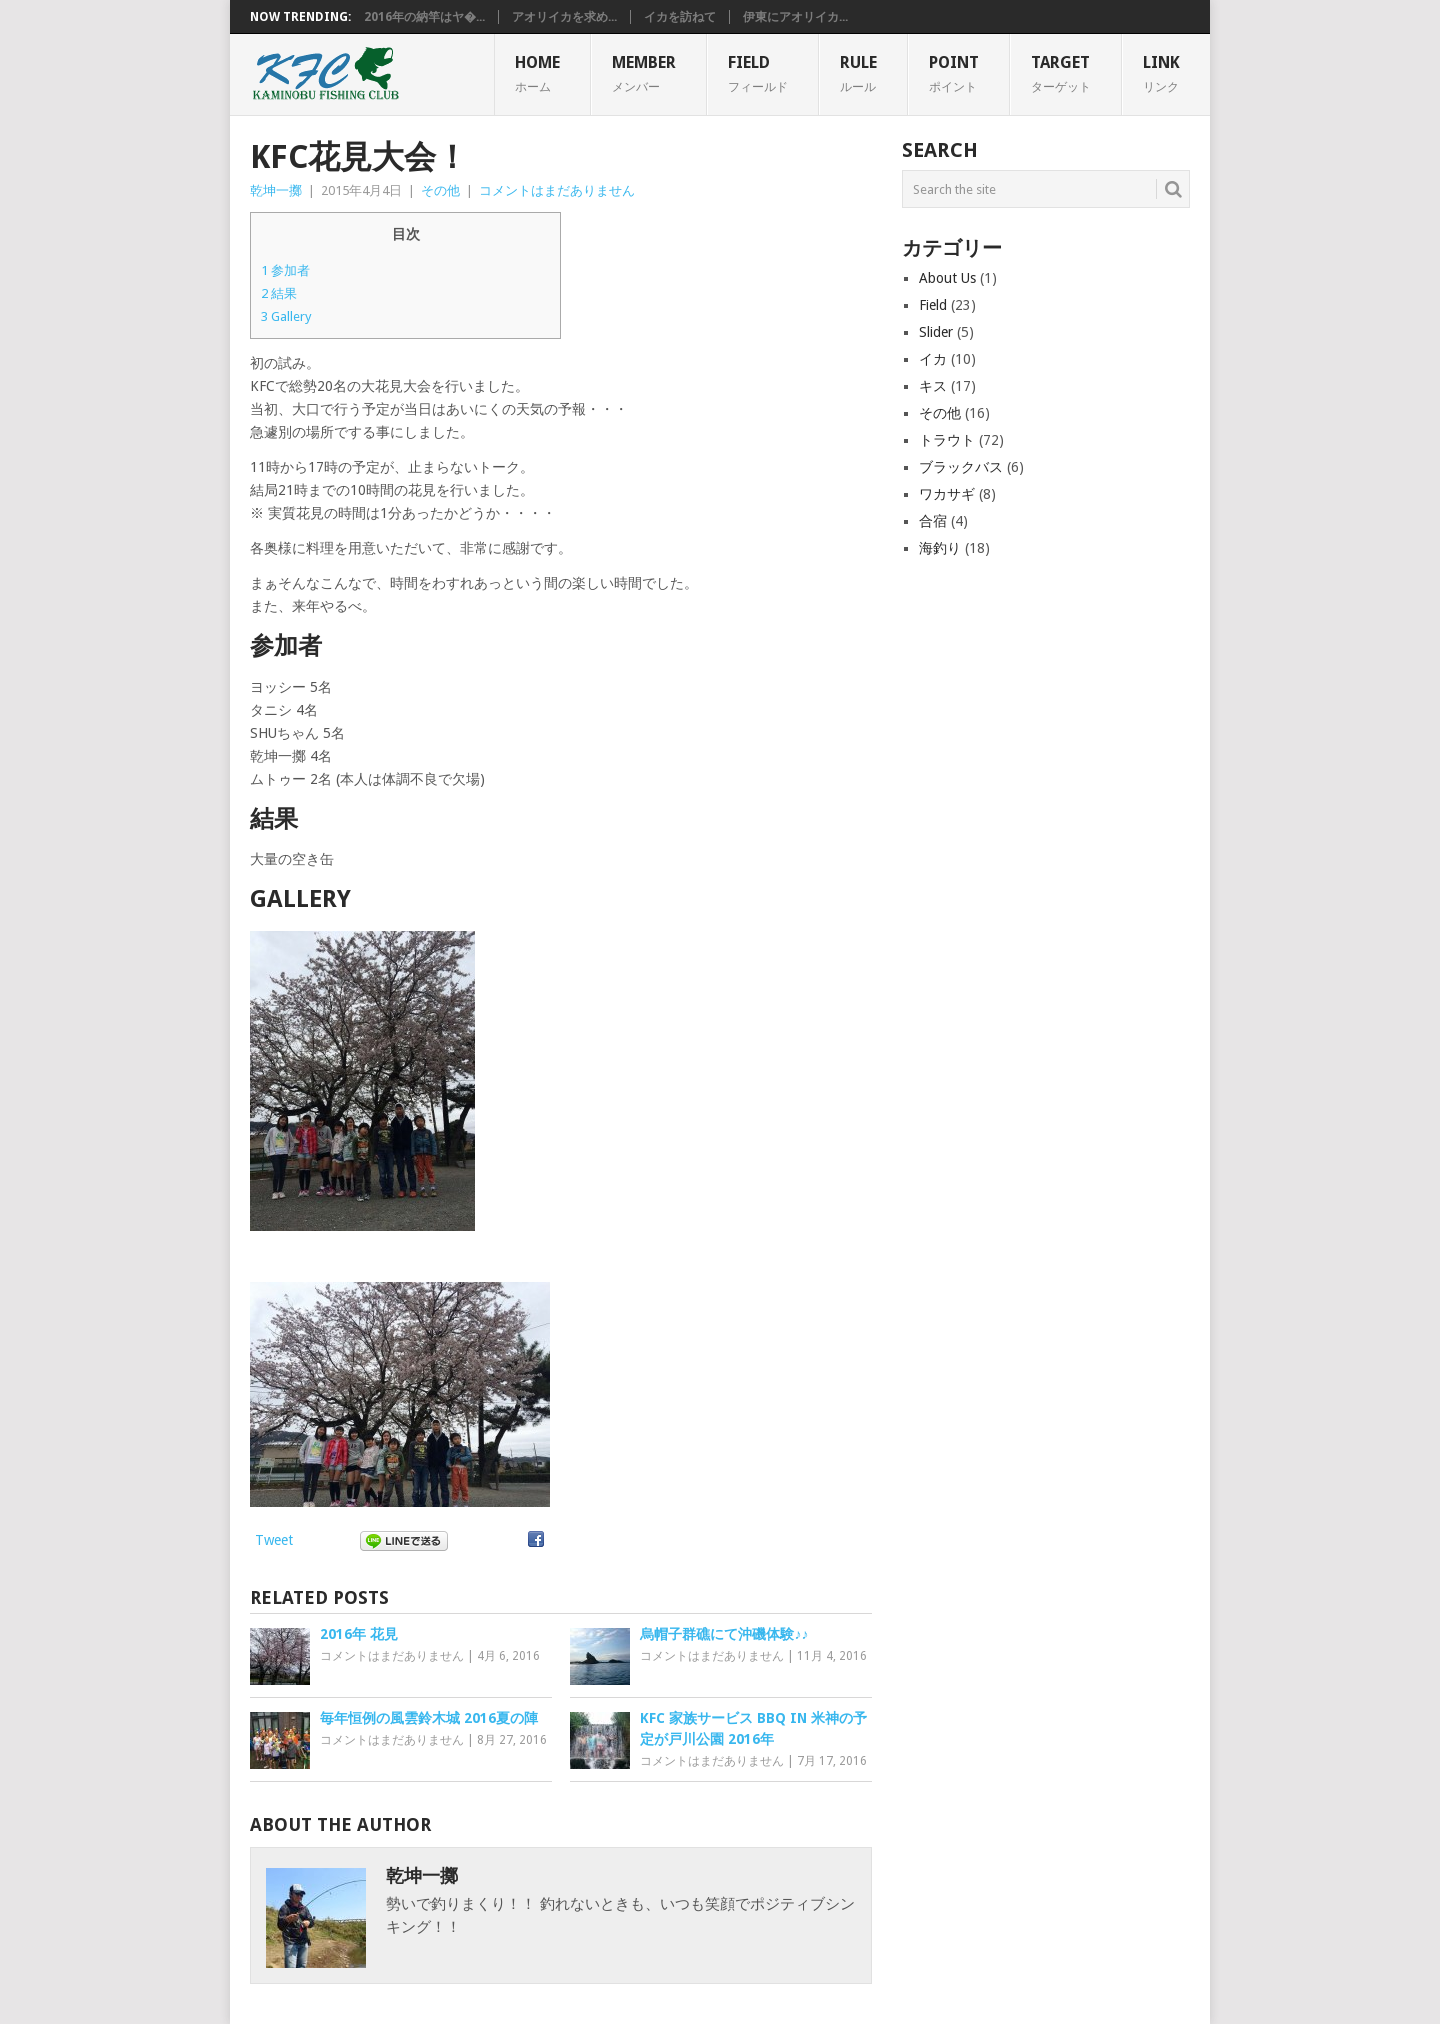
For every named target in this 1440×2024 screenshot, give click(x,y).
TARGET (1061, 73)
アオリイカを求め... (564, 17)
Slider (936, 332)
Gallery (286, 316)
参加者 (285, 270)
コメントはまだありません (557, 190)
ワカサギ (947, 494)
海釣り (940, 548)
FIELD (758, 73)
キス (933, 386)
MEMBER (644, 73)
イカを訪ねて (680, 17)
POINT (954, 73)
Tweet (274, 1540)
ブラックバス (961, 467)
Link (1161, 73)
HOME (537, 73)
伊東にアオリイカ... (795, 17)
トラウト (947, 440)
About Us (947, 278)
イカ (933, 359)
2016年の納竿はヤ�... (424, 17)
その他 (440, 190)
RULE (858, 73)
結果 (279, 293)
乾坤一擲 (276, 190)
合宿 (933, 521)
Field (933, 305)
